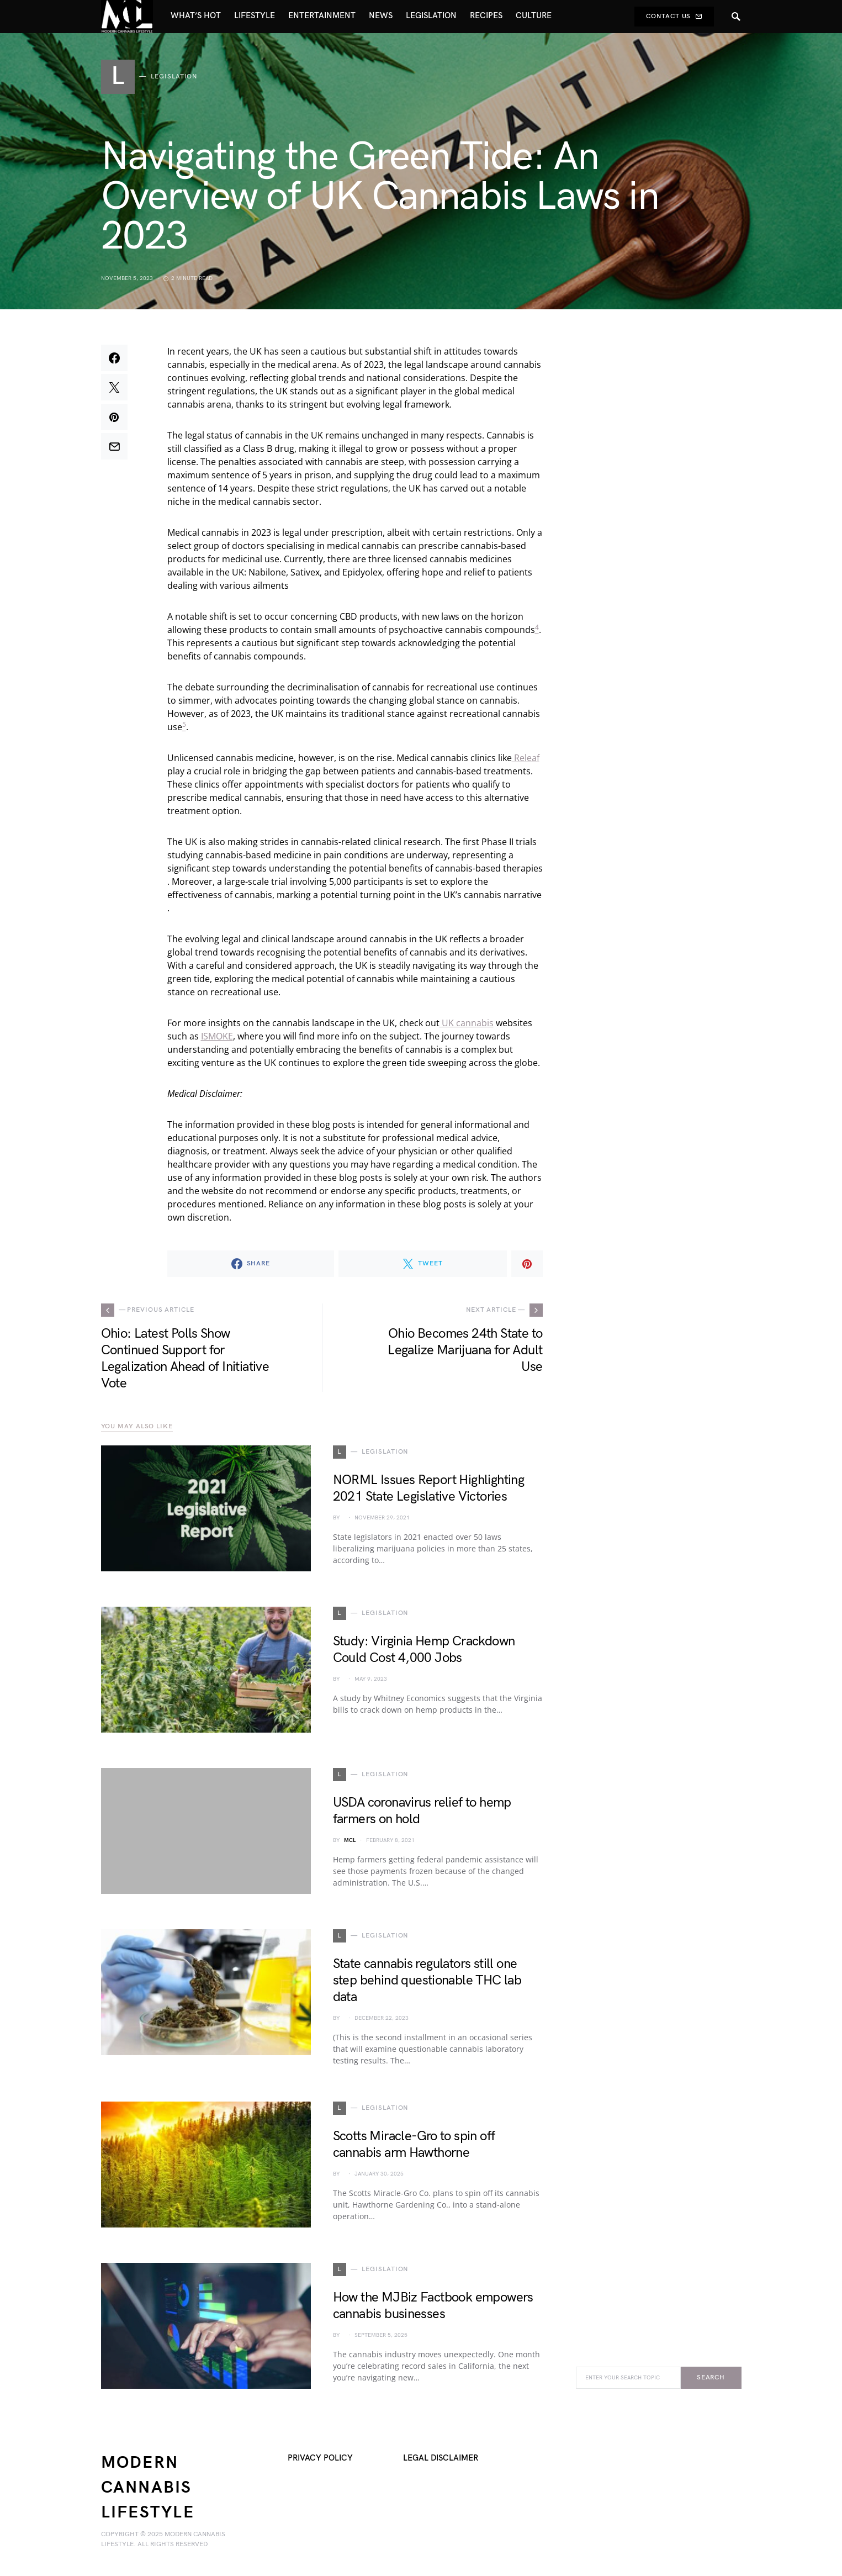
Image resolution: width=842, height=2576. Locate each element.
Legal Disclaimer (440, 2458)
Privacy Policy (320, 2458)
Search (711, 2377)
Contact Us (674, 16)
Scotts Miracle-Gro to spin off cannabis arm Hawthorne (414, 2144)
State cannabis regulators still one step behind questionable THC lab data (427, 1980)
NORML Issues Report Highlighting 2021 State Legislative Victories (429, 1488)
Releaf (525, 758)
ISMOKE (217, 1036)
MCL (350, 1840)
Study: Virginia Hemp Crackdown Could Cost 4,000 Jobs (424, 1649)
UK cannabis (466, 1023)
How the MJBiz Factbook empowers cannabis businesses (433, 2305)
